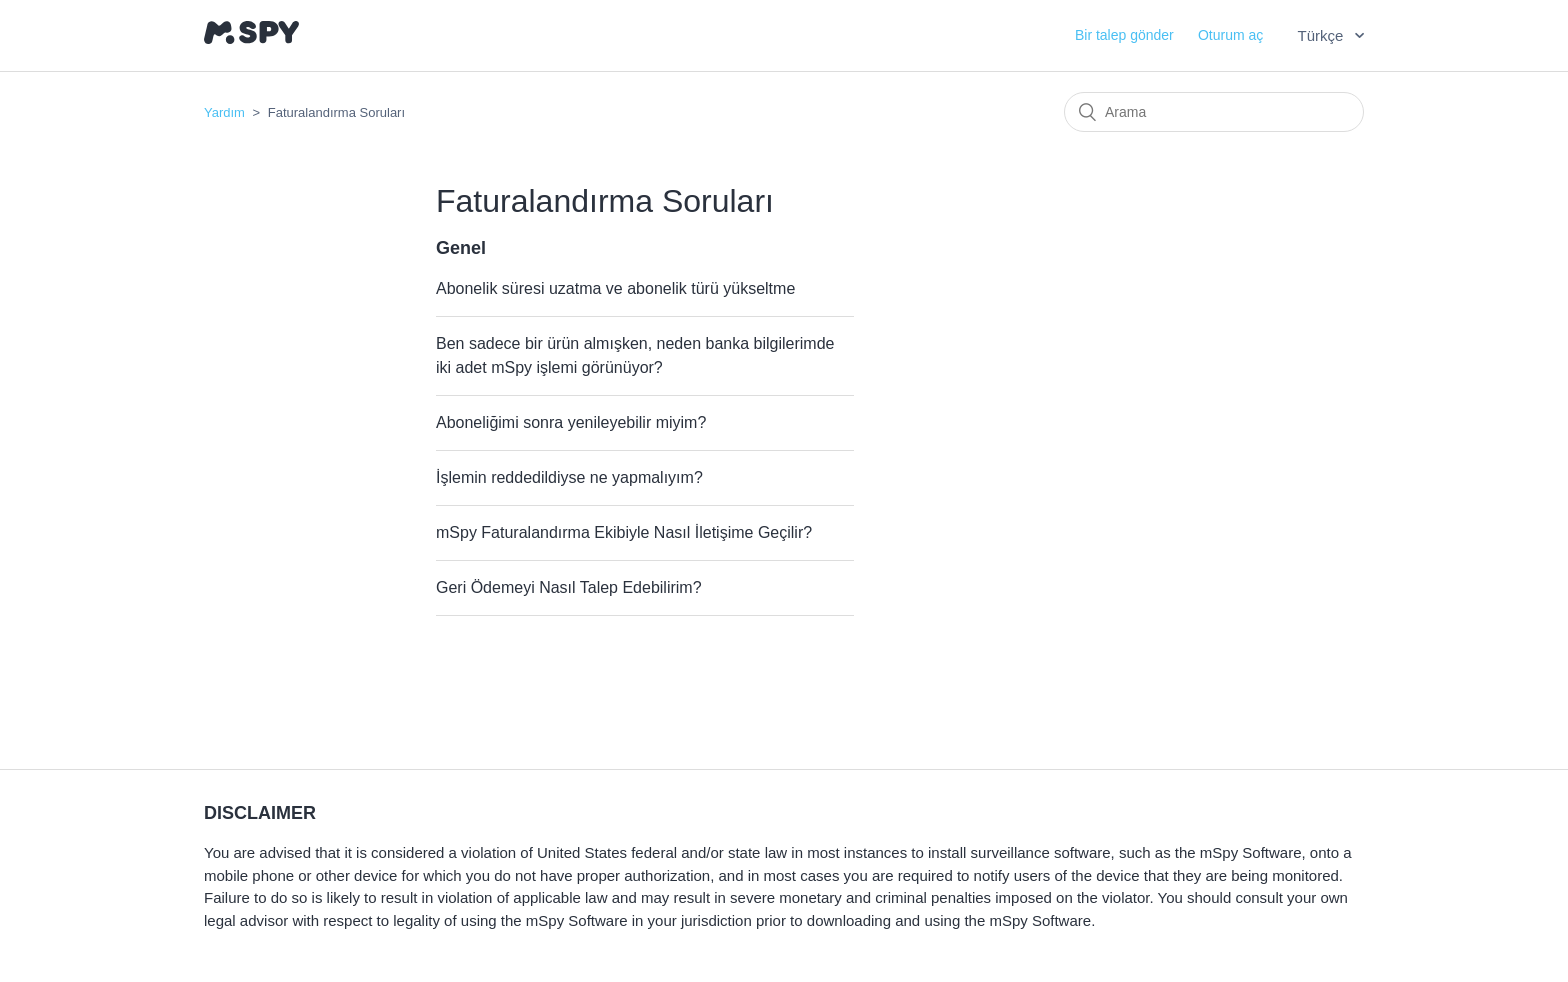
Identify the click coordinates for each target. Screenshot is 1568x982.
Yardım (224, 112)
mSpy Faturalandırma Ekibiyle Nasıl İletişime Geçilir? (624, 532)
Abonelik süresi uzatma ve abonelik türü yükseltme (615, 288)
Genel (461, 248)
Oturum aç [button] (1230, 35)
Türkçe (1322, 35)
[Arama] (1214, 112)
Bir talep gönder (1124, 35)
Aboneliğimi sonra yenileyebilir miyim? (571, 422)
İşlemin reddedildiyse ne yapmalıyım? (569, 477)
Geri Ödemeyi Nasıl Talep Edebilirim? (569, 587)
